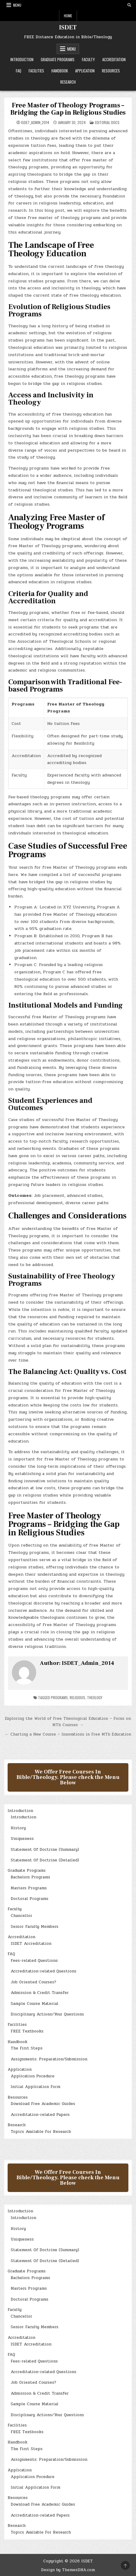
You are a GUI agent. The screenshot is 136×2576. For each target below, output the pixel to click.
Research (68, 82)
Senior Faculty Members (34, 1927)
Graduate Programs (58, 59)
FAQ (18, 71)
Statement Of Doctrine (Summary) (45, 1850)
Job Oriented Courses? (33, 1982)
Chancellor (21, 1916)
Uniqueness (22, 1839)
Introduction (21, 59)
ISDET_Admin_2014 (35, 122)
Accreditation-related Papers (40, 2115)
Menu (17, 5)
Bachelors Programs (30, 1877)
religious (77, 1697)
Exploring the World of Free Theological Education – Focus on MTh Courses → (68, 1722)
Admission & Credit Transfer (40, 1993)
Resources (111, 71)
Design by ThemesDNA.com (68, 2570)
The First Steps (27, 2048)
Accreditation (114, 59)
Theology (94, 1697)
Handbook (59, 71)
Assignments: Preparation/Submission (49, 2059)
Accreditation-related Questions (43, 1971)
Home (68, 15)
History (18, 1828)
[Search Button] (129, 5)
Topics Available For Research (41, 2132)
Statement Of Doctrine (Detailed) (45, 1860)
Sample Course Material (34, 2004)
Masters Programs (29, 1888)
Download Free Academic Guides (43, 2104)
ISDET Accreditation (31, 1944)
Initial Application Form (35, 2087)
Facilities (36, 71)
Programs (59, 1697)
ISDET (68, 28)
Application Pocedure (32, 2076)
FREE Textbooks (27, 2031)
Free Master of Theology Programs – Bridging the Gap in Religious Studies (68, 109)
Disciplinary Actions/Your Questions (47, 2014)
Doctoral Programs (29, 1899)
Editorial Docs (107, 122)
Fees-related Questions (34, 1961)
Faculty (88, 59)
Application (85, 71)
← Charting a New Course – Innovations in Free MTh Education (68, 1734)
